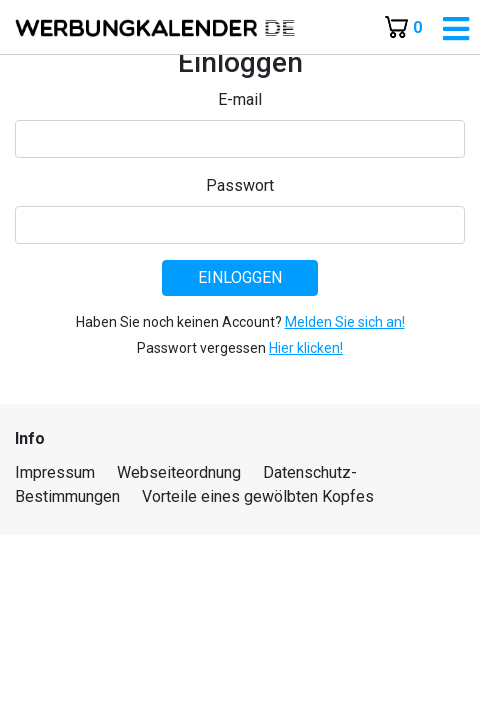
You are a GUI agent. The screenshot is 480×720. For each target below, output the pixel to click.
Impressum (55, 472)
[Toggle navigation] (456, 29)
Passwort (240, 185)
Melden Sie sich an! (345, 322)
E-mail (240, 99)
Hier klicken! (306, 348)
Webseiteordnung (179, 472)
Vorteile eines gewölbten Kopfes (258, 496)
